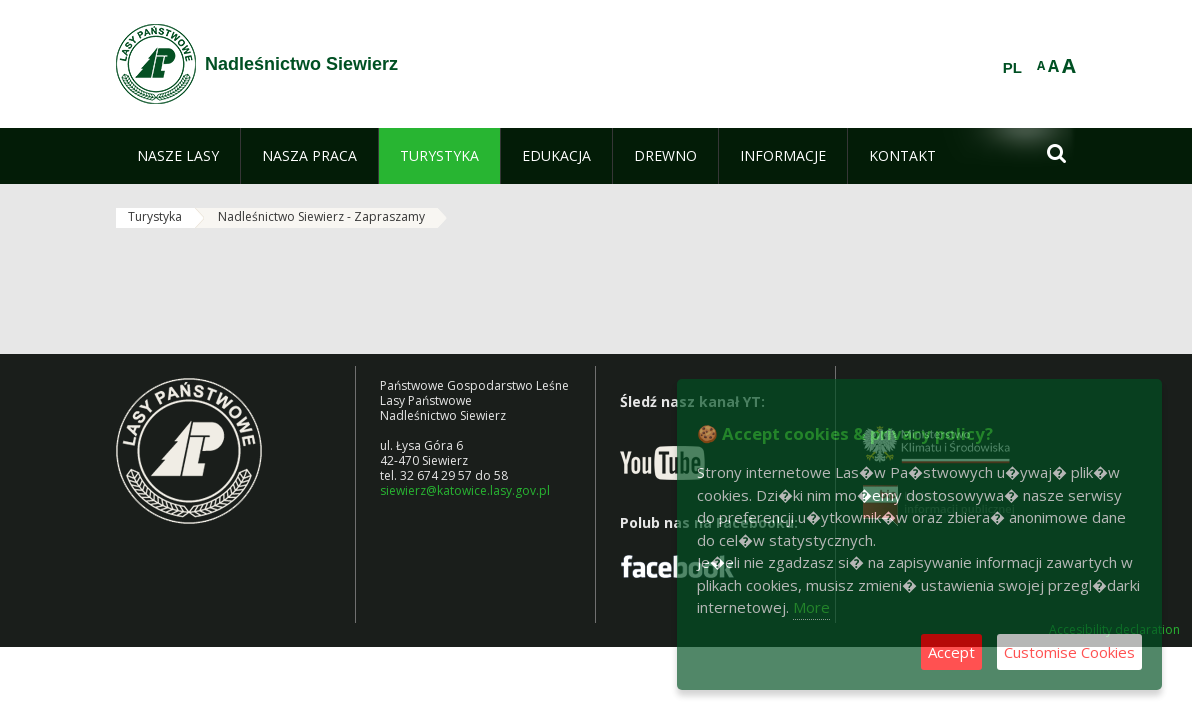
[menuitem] (178, 156)
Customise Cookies (1069, 652)
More (811, 607)
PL (1012, 68)
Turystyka (155, 216)
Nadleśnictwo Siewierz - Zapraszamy (321, 216)
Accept (951, 652)
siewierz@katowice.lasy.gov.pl (465, 490)
